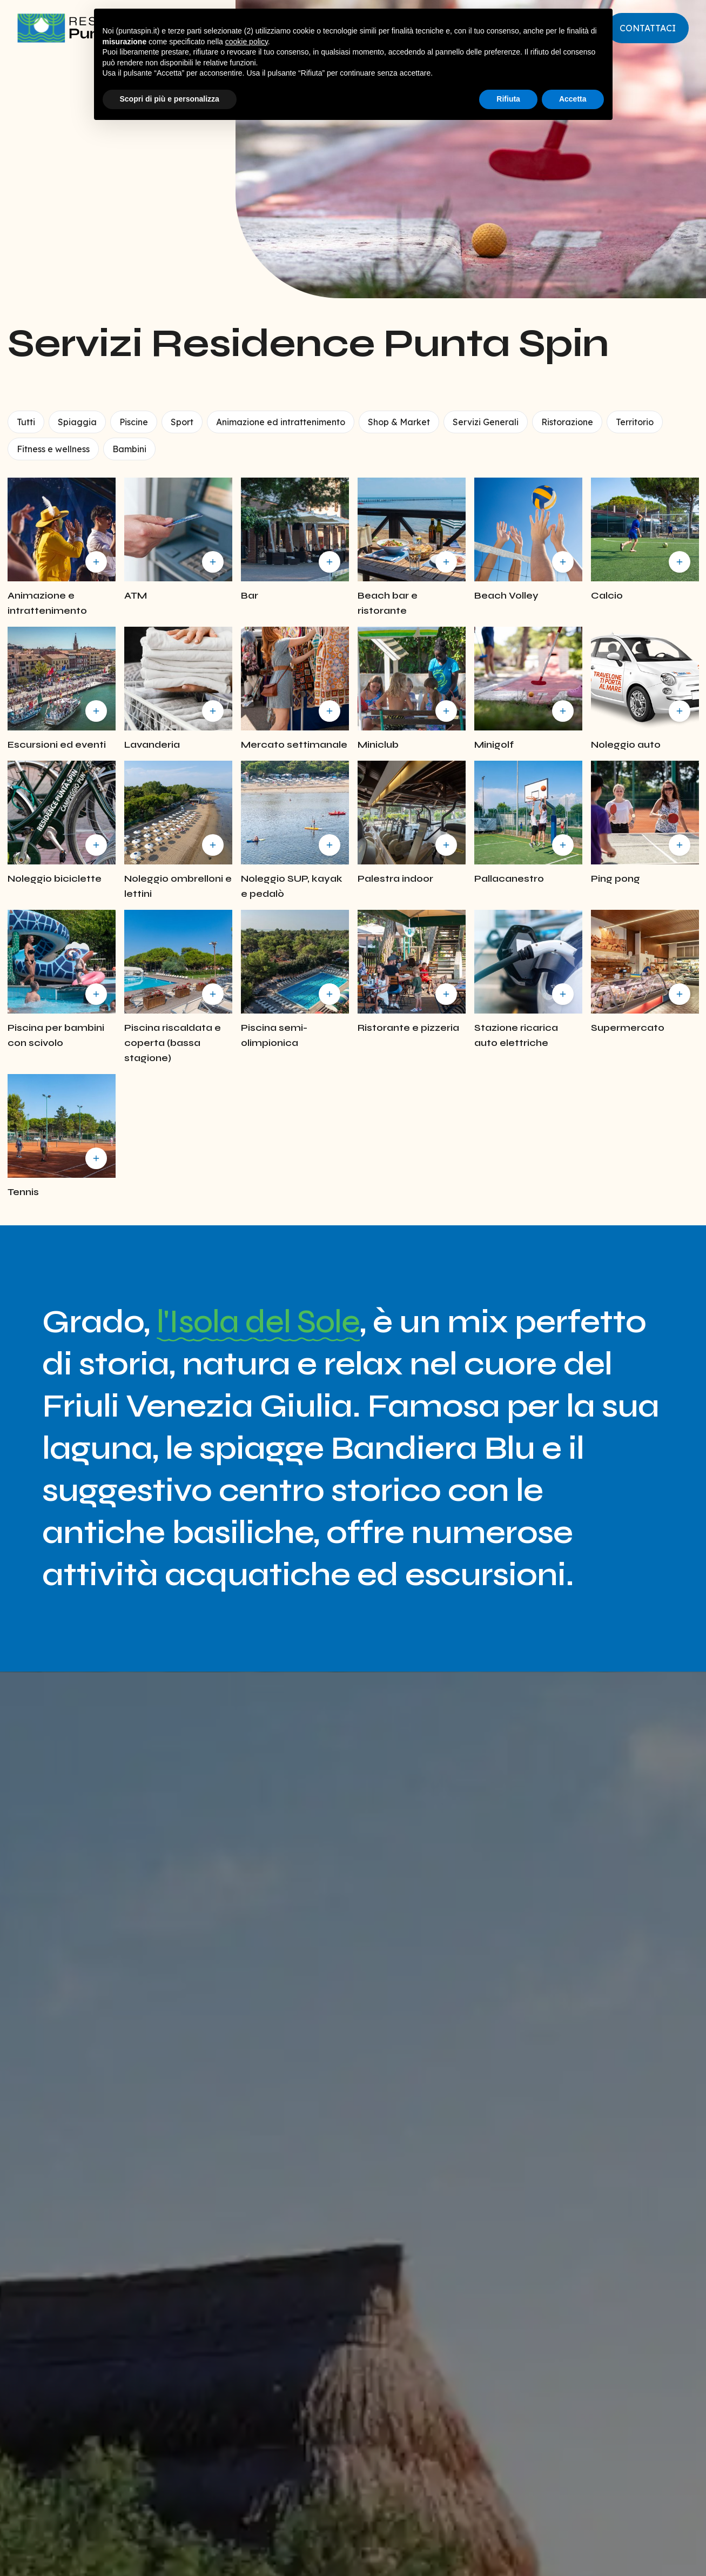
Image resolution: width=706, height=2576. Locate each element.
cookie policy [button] (246, 41)
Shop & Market (399, 422)
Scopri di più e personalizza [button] (169, 99)
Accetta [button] (573, 99)
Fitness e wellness (53, 449)
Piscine (133, 422)
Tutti (26, 422)
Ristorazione (567, 422)
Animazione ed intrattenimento (280, 422)
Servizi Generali (486, 422)
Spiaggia (77, 422)
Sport (182, 422)
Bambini (129, 449)
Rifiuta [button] (508, 99)
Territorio (635, 422)
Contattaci (648, 28)
